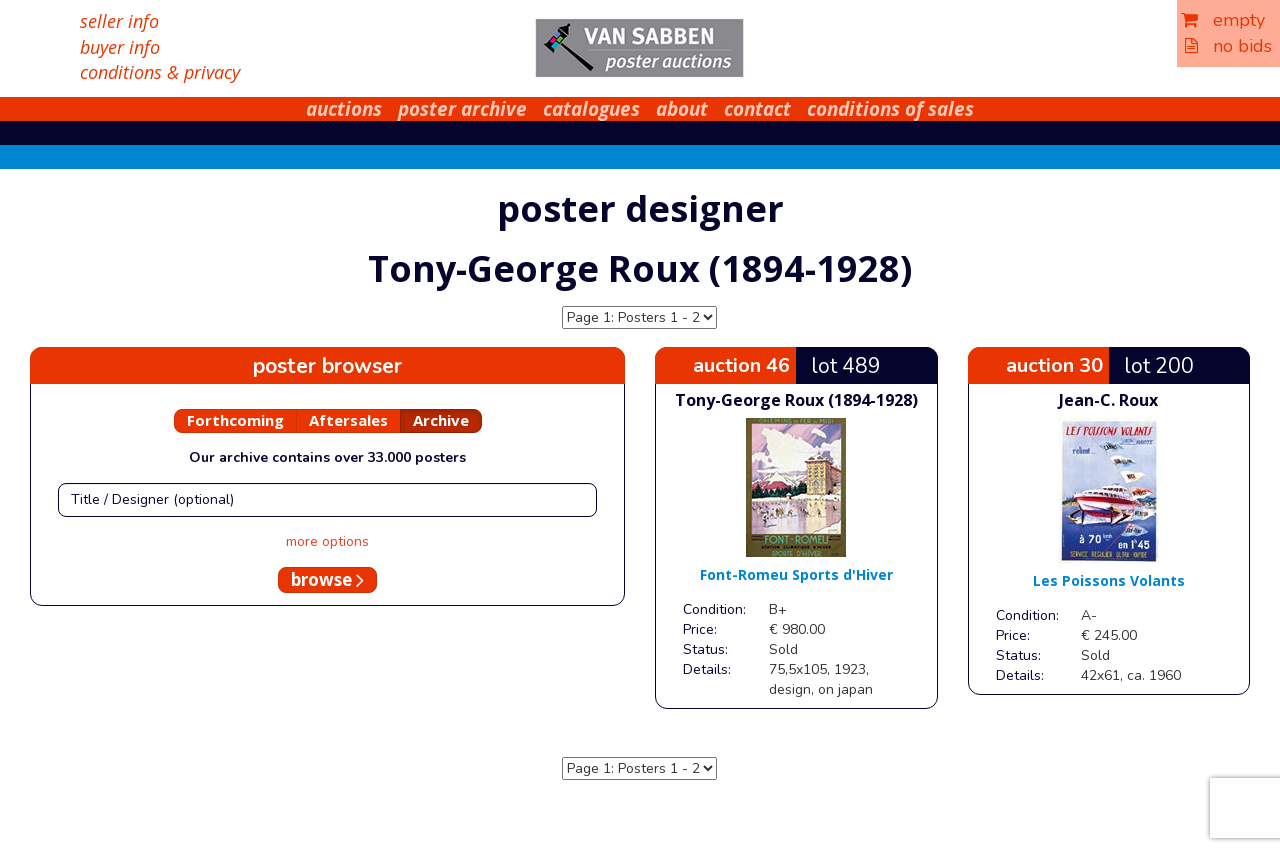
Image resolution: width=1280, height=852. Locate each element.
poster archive (462, 109)
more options (327, 541)
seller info (119, 21)
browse (327, 579)
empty (1223, 20)
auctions (344, 109)
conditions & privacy (160, 72)
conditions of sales (890, 109)
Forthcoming (235, 420)
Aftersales (348, 420)
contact (757, 109)
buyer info (120, 47)
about (682, 109)
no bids (1228, 46)
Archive (441, 420)
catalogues (591, 109)
